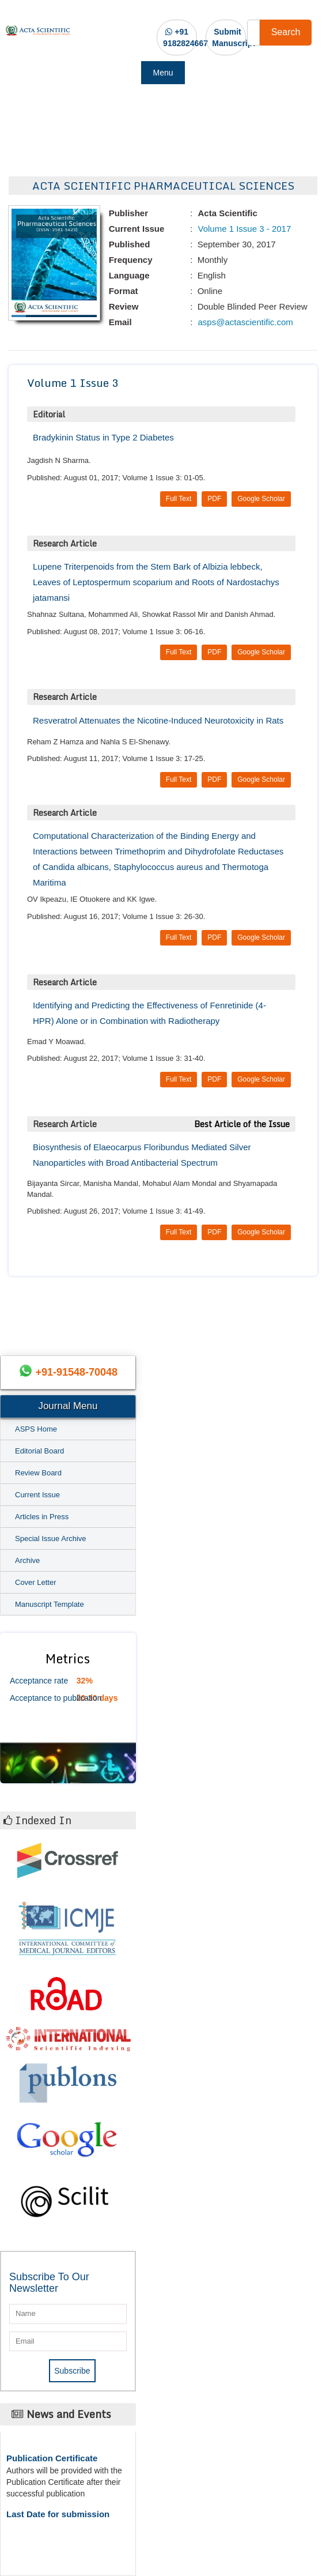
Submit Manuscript (233, 37)
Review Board (38, 1472)
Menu (163, 72)
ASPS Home (36, 1429)
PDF (214, 499)
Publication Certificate (51, 2458)
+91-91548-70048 (76, 1372)
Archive (27, 1560)
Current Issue (37, 1494)
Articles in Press (42, 1516)
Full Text (178, 499)
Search (286, 32)
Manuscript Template (49, 1604)
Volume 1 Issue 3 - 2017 (243, 229)
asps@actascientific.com (244, 322)
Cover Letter (35, 1582)
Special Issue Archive (50, 1538)
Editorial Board (39, 1451)
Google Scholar (261, 499)
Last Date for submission (57, 2514)
